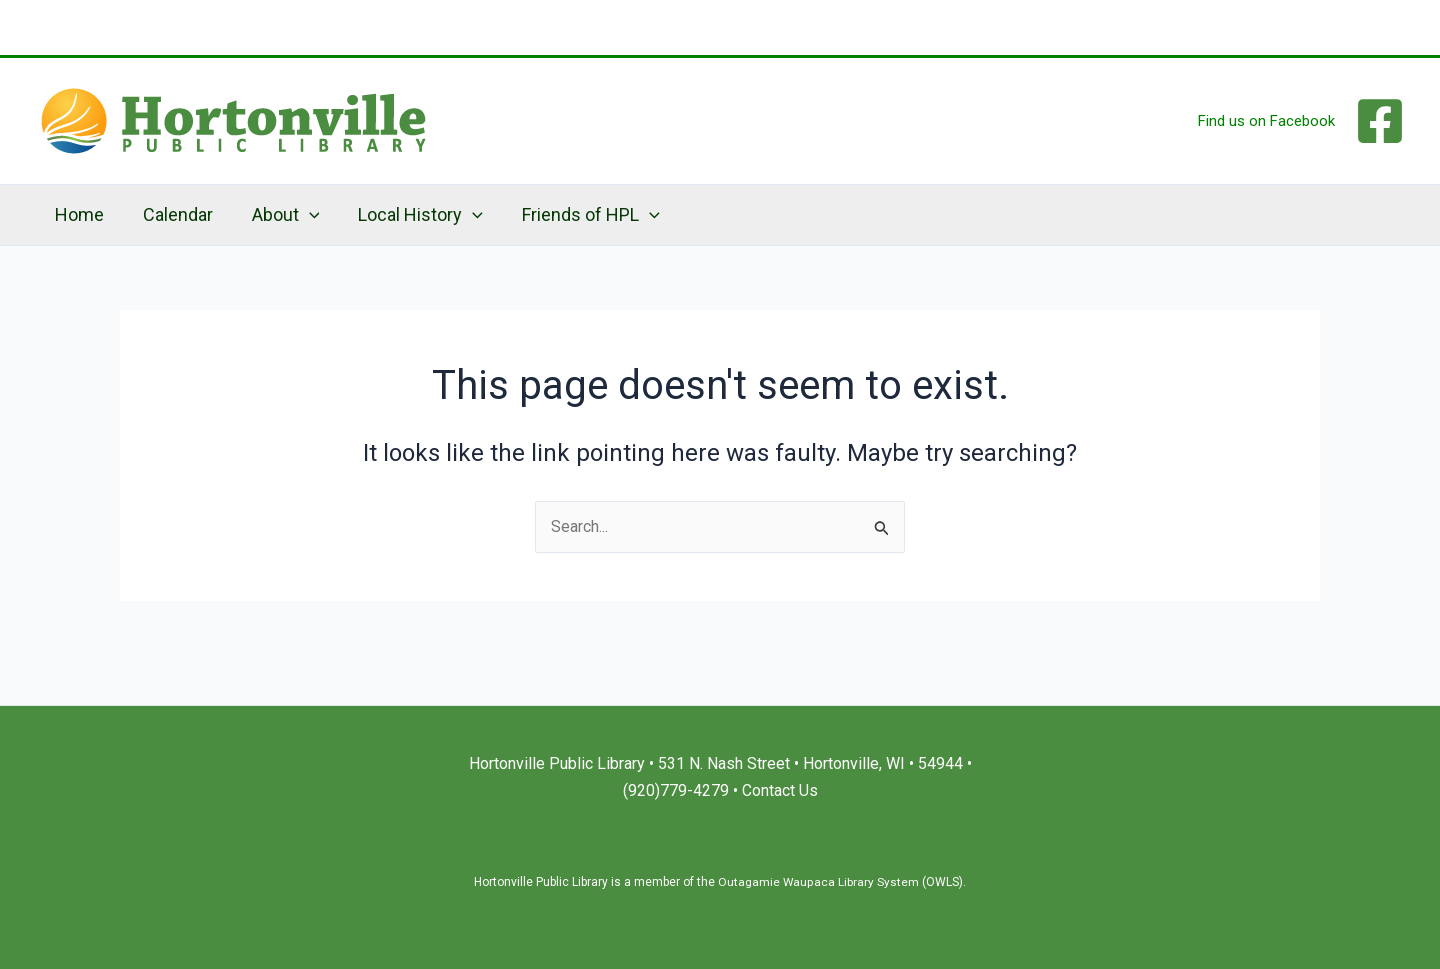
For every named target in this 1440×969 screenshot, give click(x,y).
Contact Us (780, 790)
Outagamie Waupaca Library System (818, 882)
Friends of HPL (578, 215)
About (278, 215)
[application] (301, 215)
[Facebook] (1380, 121)
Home (77, 214)
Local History (410, 215)
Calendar (173, 214)
